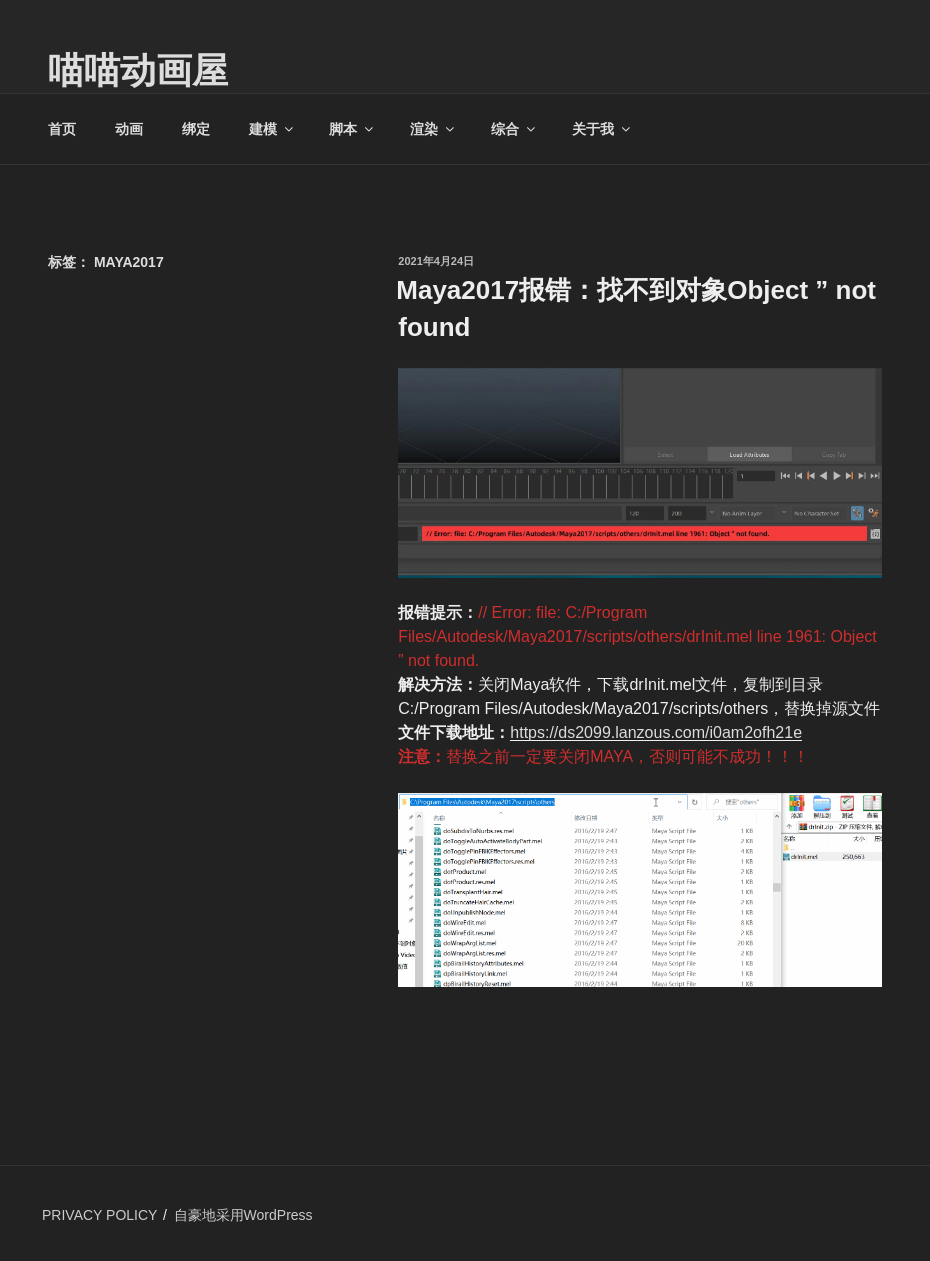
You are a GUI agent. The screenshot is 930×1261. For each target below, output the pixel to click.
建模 (272, 129)
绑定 (196, 129)
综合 (514, 129)
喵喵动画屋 (138, 70)
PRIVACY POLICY (99, 1215)
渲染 (433, 129)
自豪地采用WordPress (243, 1215)
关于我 (602, 129)
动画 (129, 129)
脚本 (352, 129)
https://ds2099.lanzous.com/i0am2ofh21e (656, 732)
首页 (62, 129)
